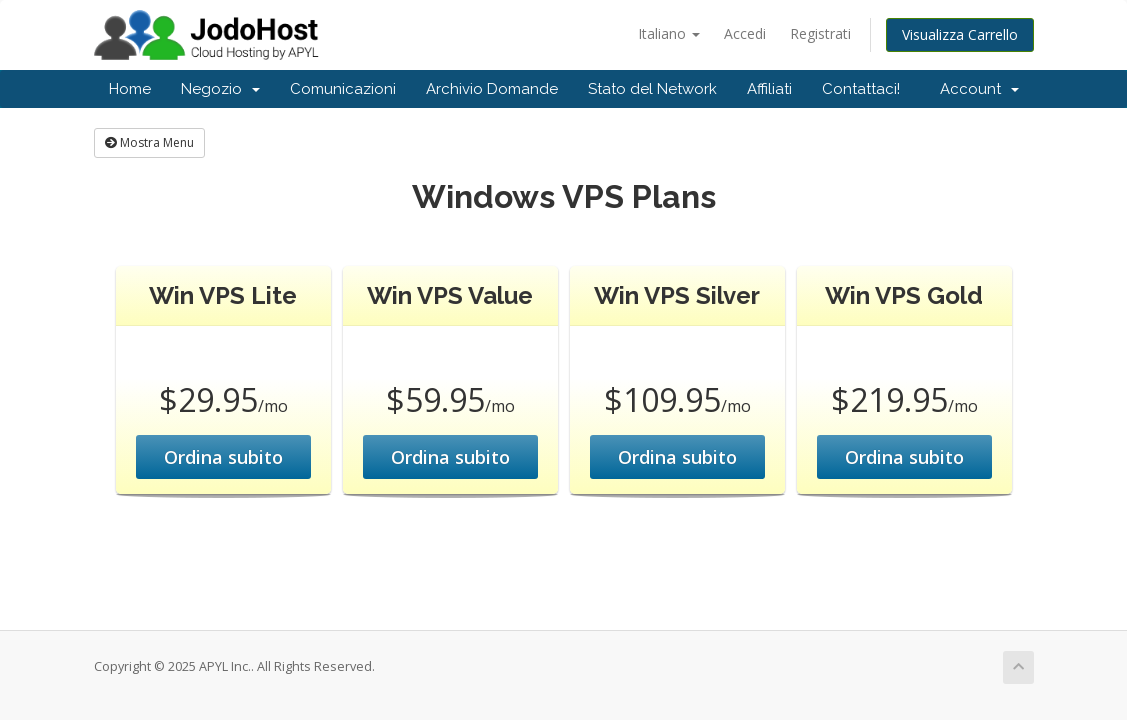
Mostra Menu (149, 142)
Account (979, 89)
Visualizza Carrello (960, 34)
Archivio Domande (492, 89)
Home (130, 89)
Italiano (669, 33)
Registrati (820, 33)
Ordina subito (223, 457)
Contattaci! (861, 89)
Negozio (220, 89)
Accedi (745, 33)
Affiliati (769, 89)
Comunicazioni (343, 89)
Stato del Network (652, 89)
